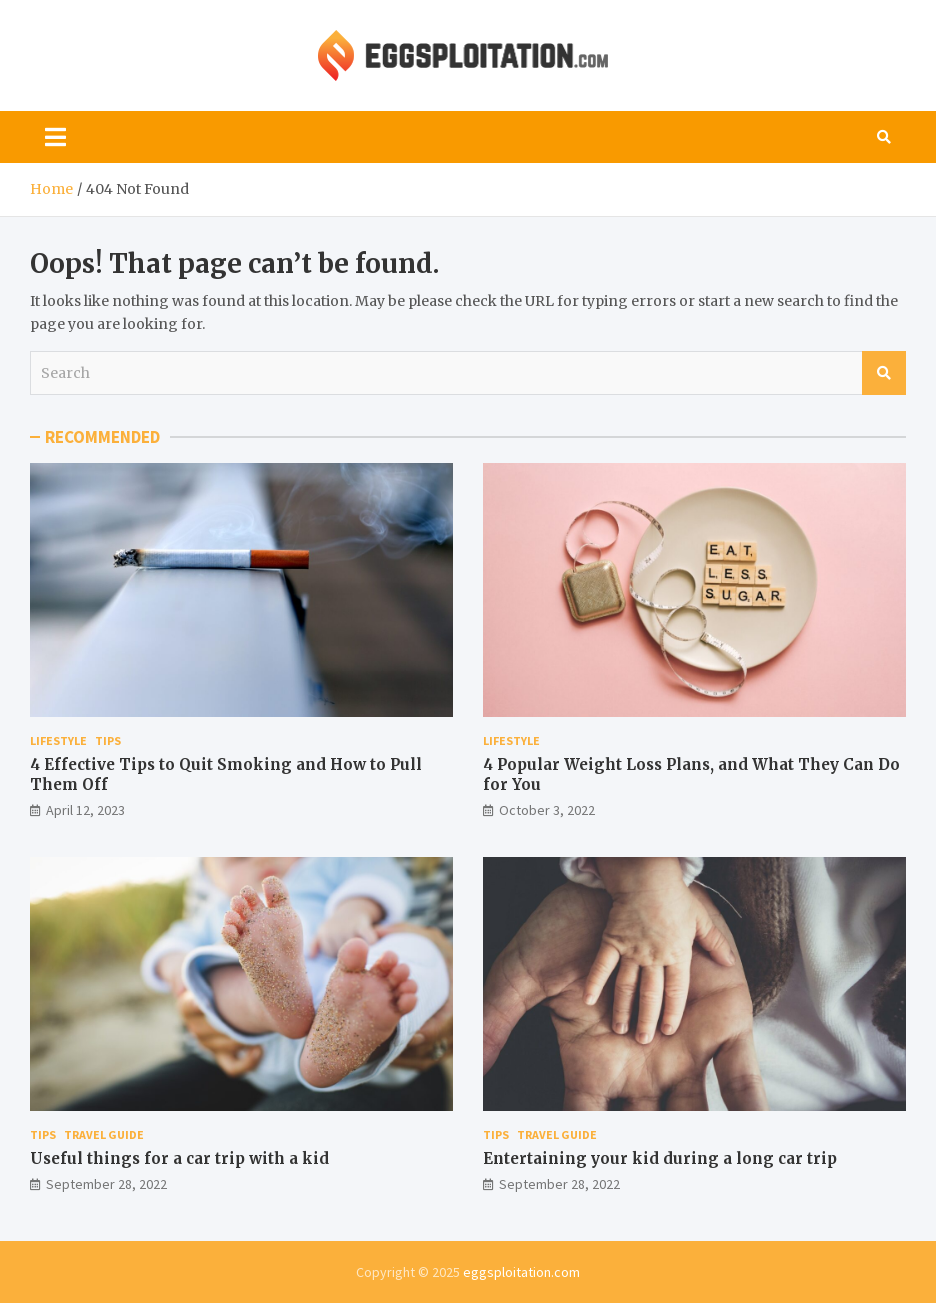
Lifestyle (58, 740)
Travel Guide (104, 1134)
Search (884, 373)
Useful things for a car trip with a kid (179, 1158)
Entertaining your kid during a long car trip (660, 1158)
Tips (108, 740)
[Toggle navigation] (55, 137)
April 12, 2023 (85, 810)
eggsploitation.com (521, 1272)
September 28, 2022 (106, 1184)
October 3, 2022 (547, 810)
